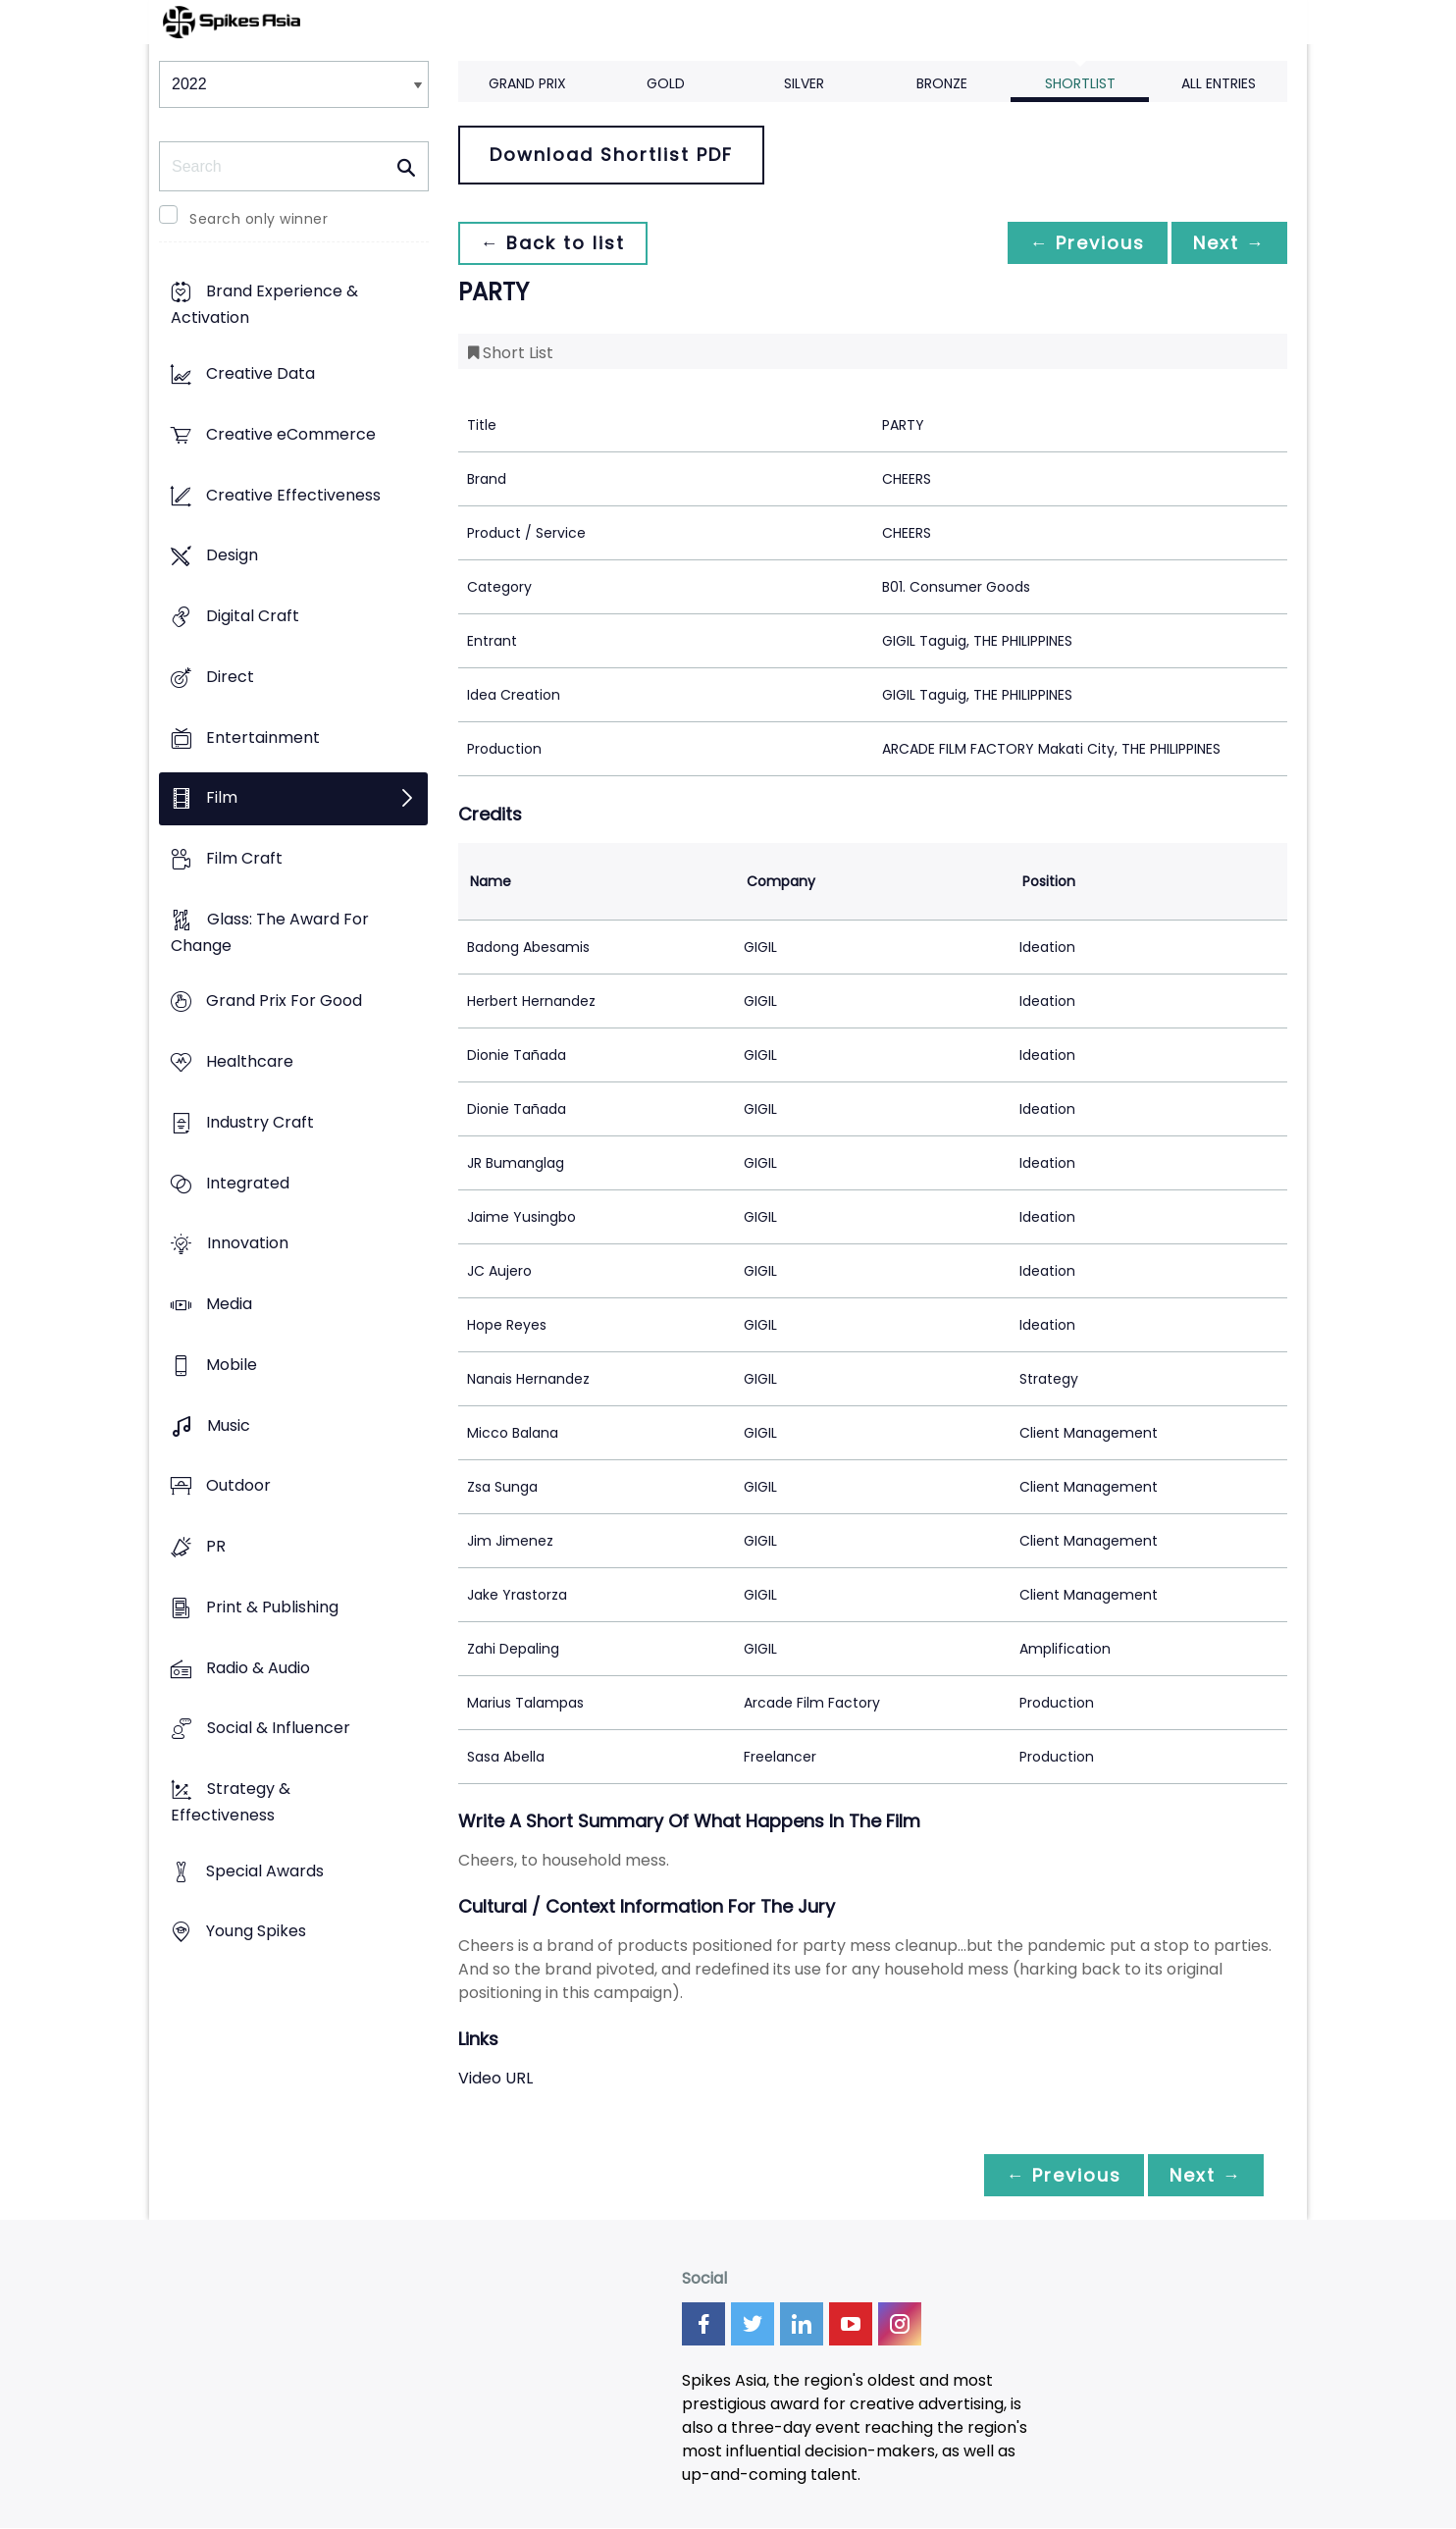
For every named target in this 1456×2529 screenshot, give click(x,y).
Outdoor (238, 1486)
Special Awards (265, 1871)
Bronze (941, 83)
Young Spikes (256, 1932)
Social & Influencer (278, 1728)
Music (228, 1425)
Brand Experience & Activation (264, 305)
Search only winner (258, 219)
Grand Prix (527, 83)
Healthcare (249, 1062)
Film (221, 798)
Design (232, 556)
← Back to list (554, 243)
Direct (230, 676)
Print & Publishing (272, 1607)
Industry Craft (260, 1122)
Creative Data (260, 374)
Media (229, 1304)
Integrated (247, 1183)
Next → (1227, 243)
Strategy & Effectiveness (230, 1801)
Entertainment (263, 737)
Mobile (231, 1364)
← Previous (1082, 243)
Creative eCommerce (291, 434)
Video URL (495, 2078)
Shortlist (1080, 83)
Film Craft (244, 858)
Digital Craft (252, 616)
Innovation (247, 1244)
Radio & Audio (258, 1668)
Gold (666, 83)
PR (216, 1546)
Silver (804, 83)
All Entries (1218, 83)
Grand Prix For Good (284, 1001)
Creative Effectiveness (293, 495)
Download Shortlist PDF (611, 154)
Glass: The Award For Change (270, 932)
